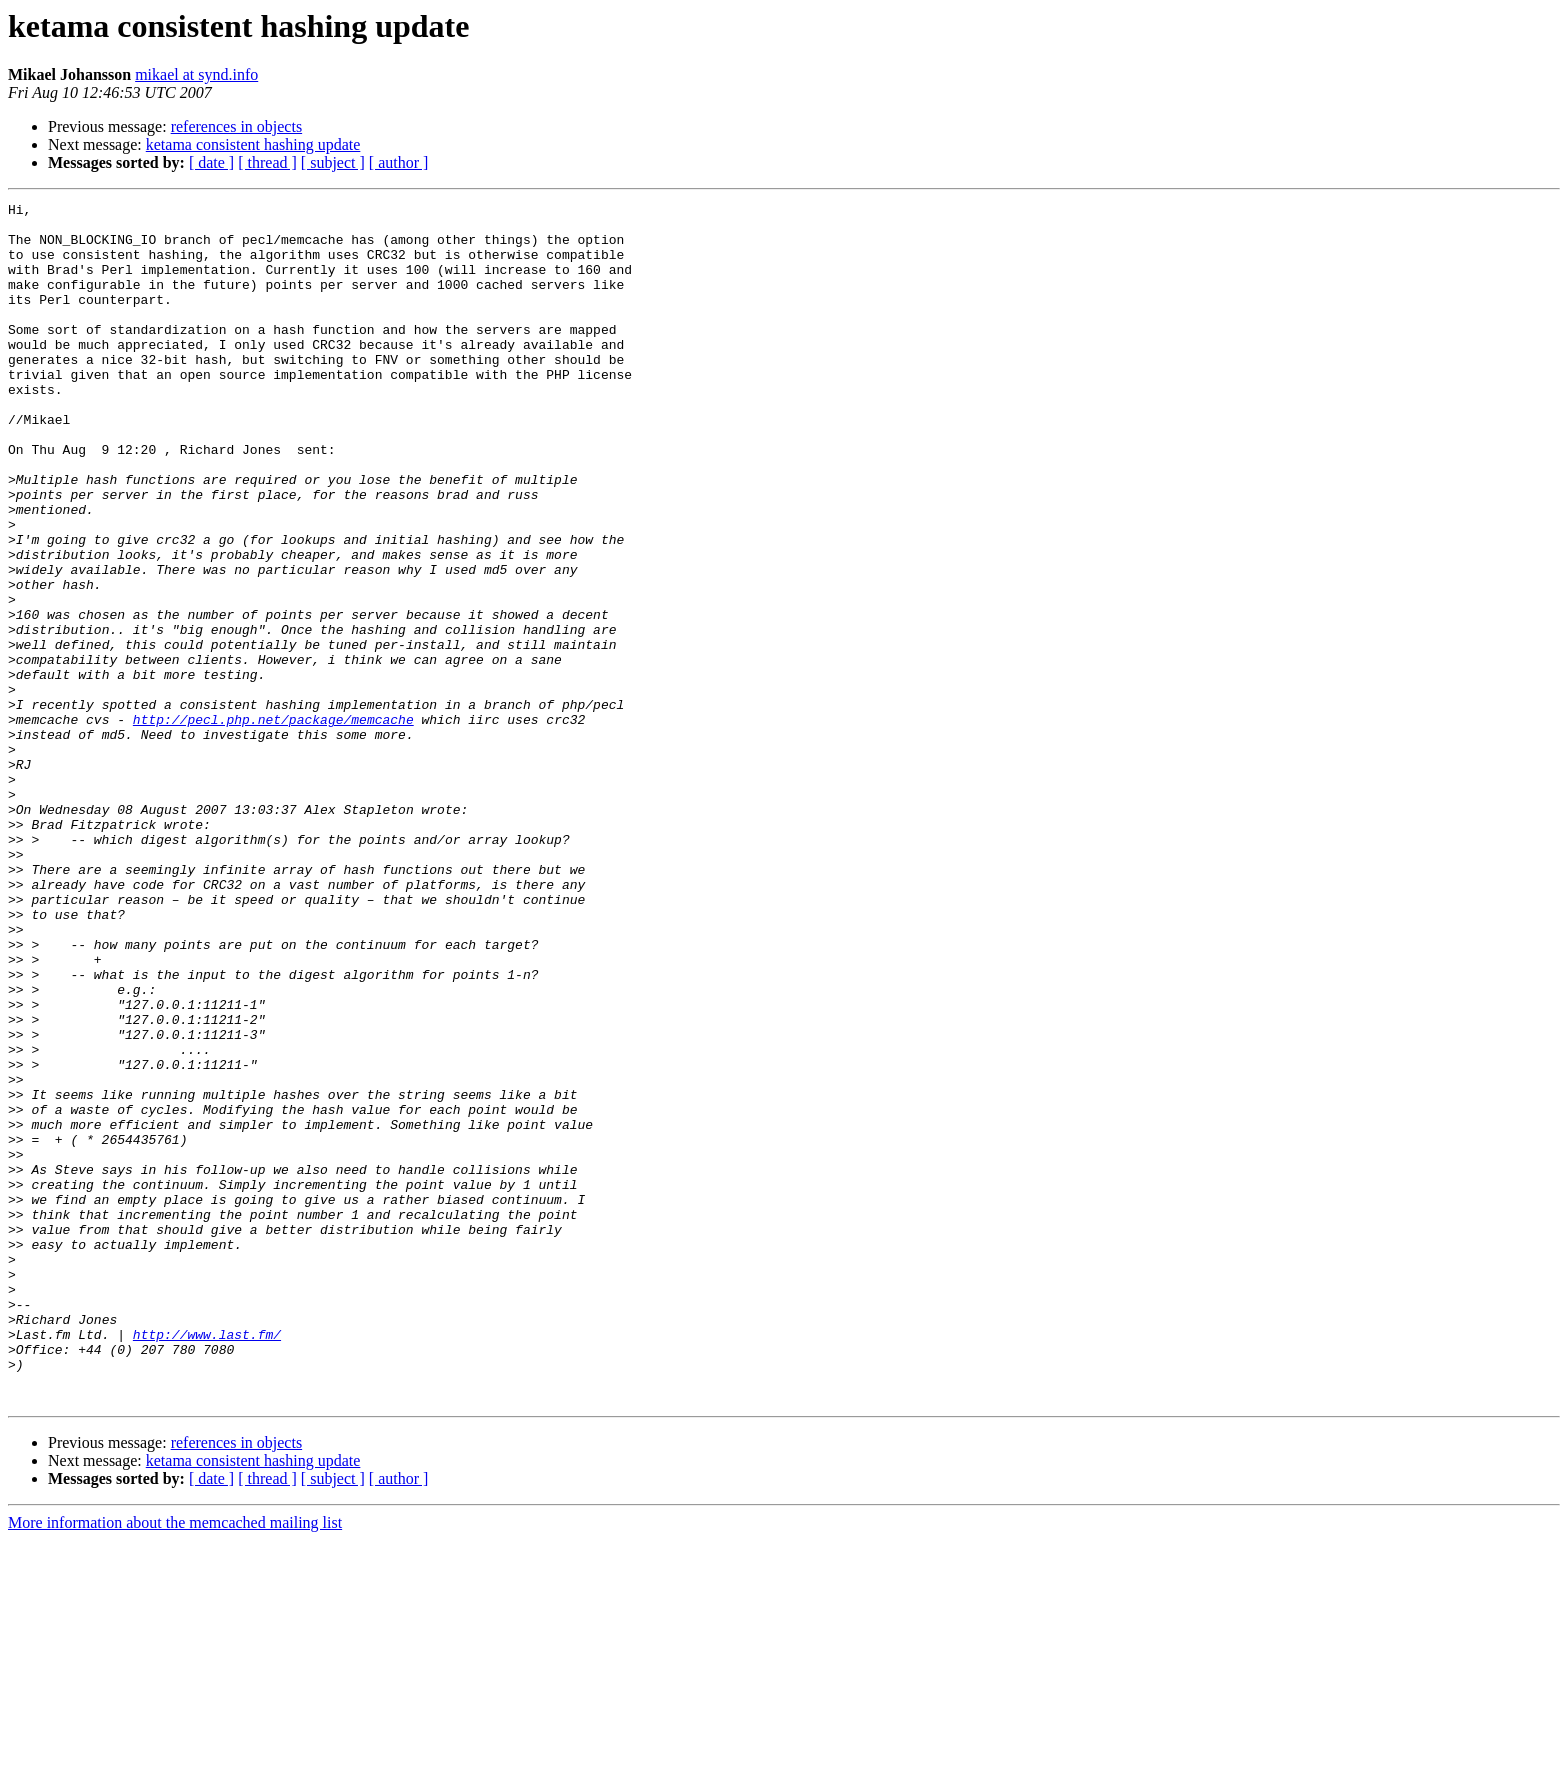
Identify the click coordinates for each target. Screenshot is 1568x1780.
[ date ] (211, 162)
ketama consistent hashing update (253, 144)
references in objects (236, 126)
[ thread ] (267, 162)
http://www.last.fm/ (207, 1562)
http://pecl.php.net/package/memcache (273, 824)
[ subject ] (333, 162)
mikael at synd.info (196, 74)
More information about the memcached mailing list (175, 1762)
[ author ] (399, 162)
